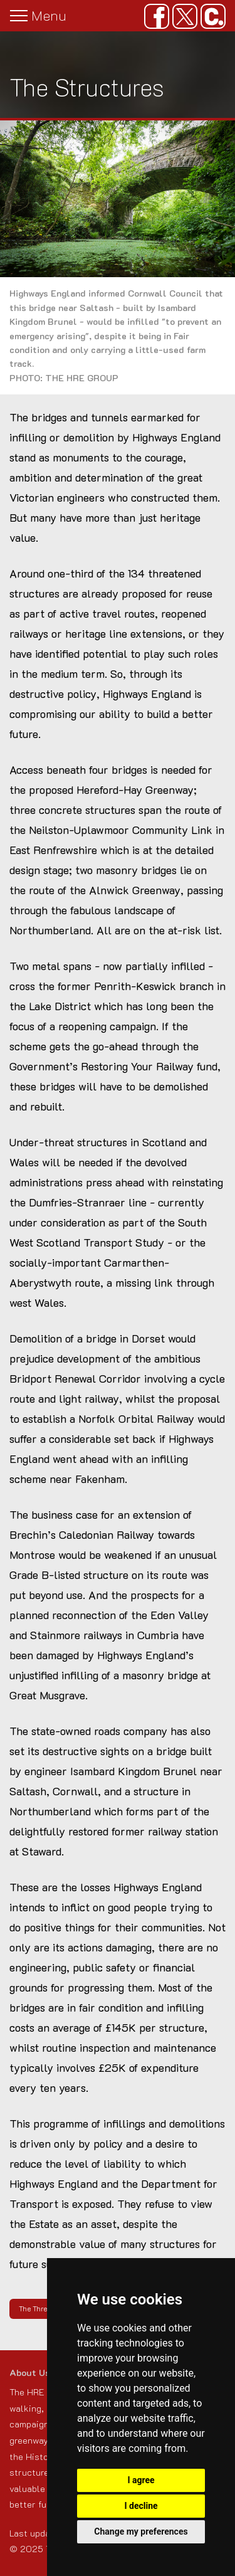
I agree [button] (140, 2480)
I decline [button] (140, 2506)
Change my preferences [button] (140, 2531)
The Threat (36, 2308)
